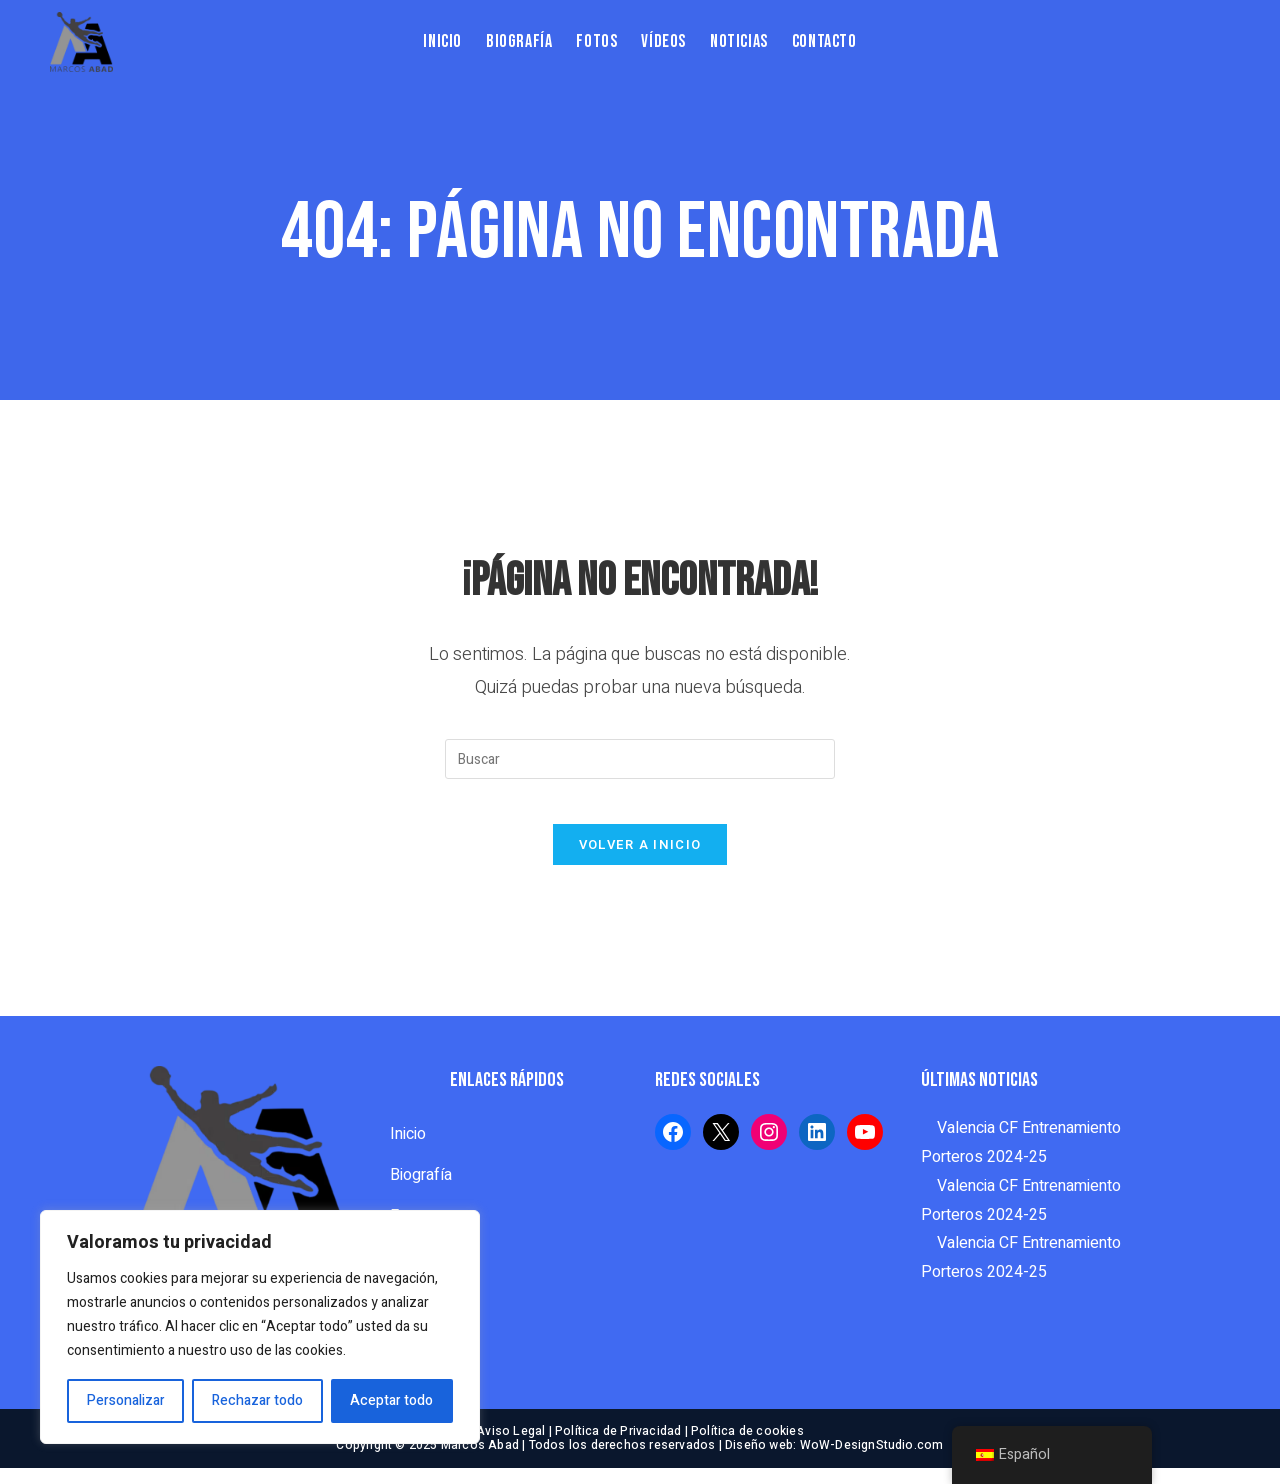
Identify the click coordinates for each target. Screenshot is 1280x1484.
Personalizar (126, 1400)
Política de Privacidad (618, 1447)
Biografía (421, 1191)
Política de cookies (747, 1447)
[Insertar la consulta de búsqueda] (640, 759)
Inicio (408, 1150)
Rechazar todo (257, 1400)
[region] (260, 1327)
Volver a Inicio (640, 860)
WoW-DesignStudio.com (872, 1461)
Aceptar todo (391, 1400)
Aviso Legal (510, 1447)
